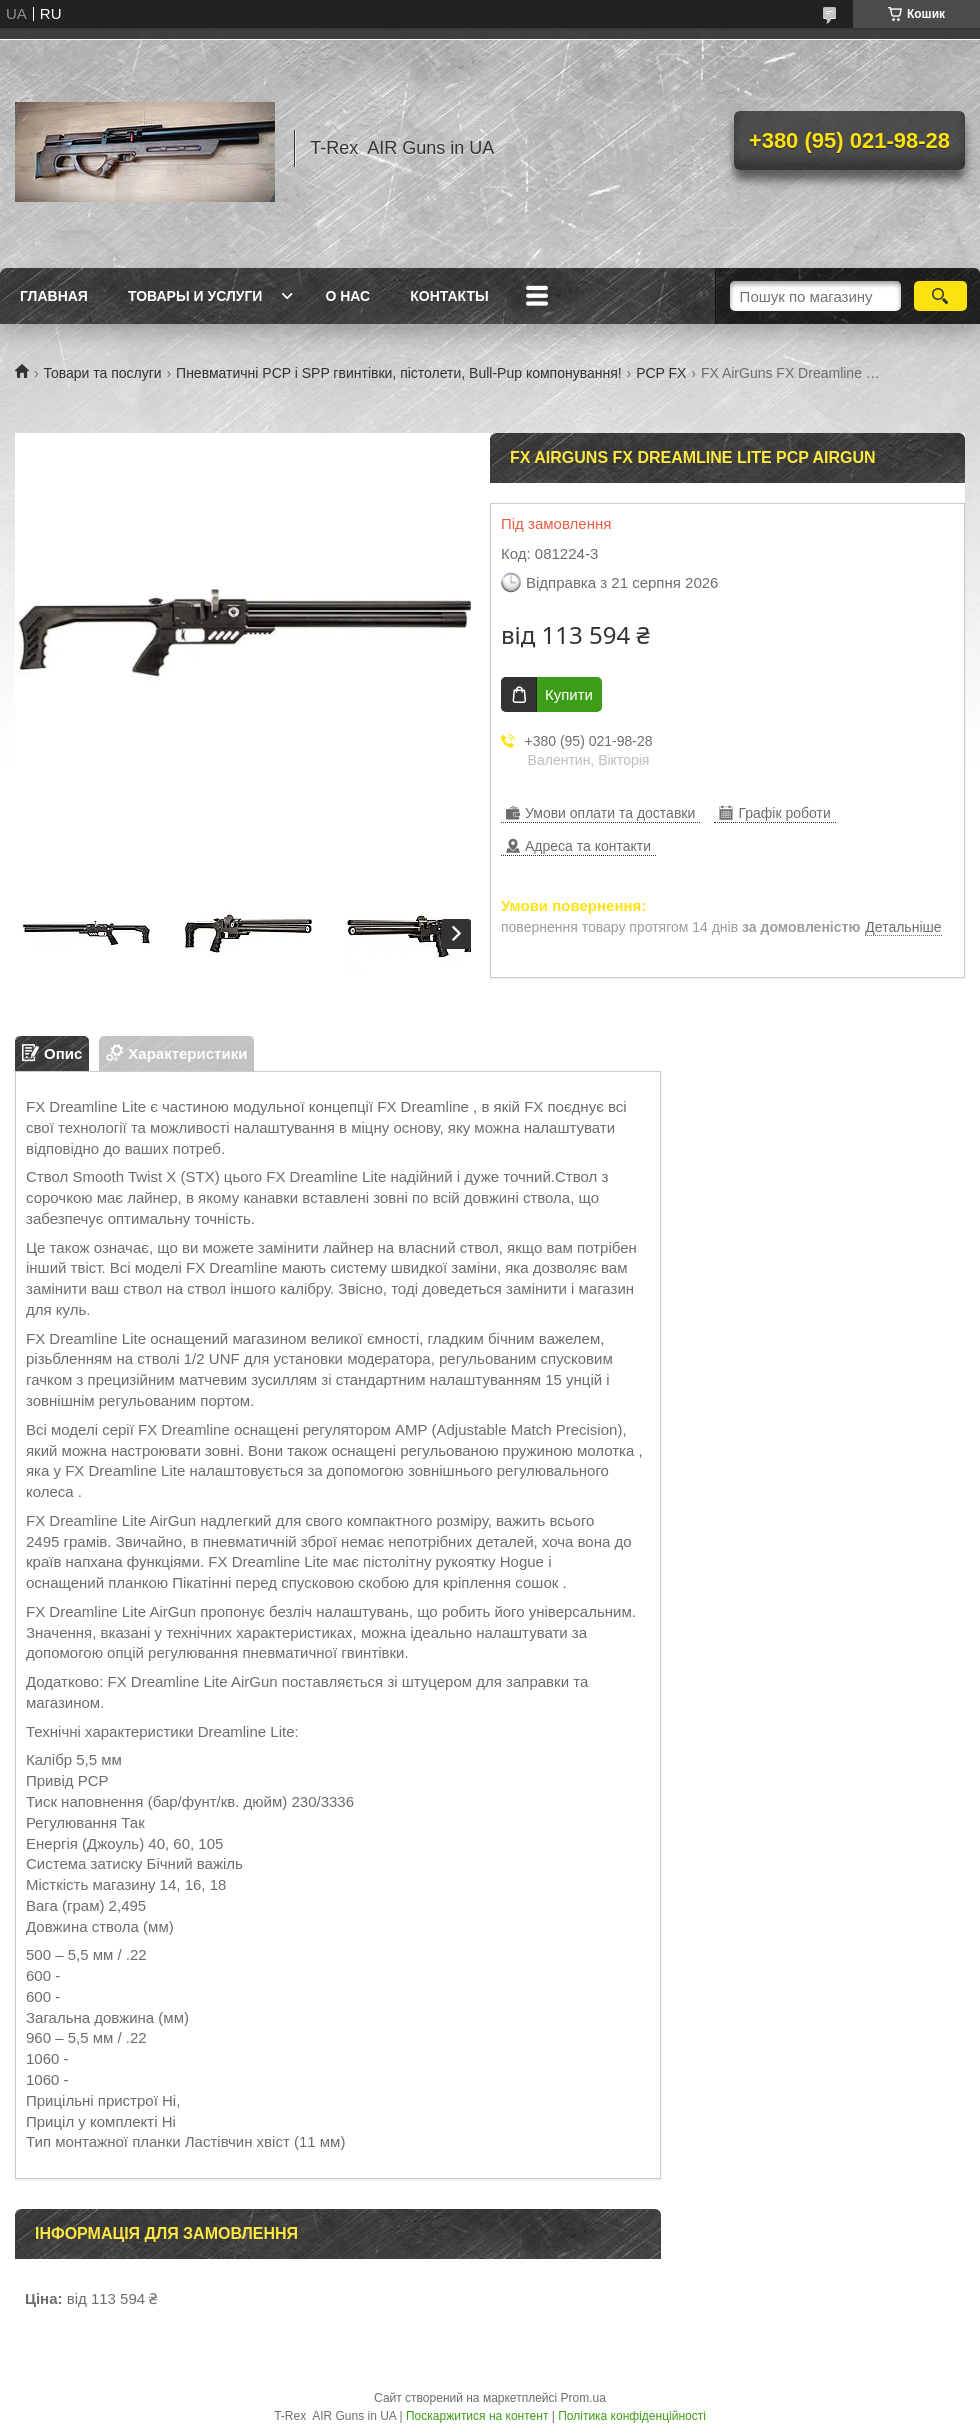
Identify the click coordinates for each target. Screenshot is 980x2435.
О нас (347, 296)
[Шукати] (940, 296)
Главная (54, 296)
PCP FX (661, 373)
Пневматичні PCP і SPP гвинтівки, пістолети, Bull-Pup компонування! (399, 373)
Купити (569, 694)
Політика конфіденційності (632, 2416)
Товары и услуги (195, 296)
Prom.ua (583, 2398)
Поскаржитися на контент (477, 2416)
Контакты (449, 296)
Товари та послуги (102, 373)
